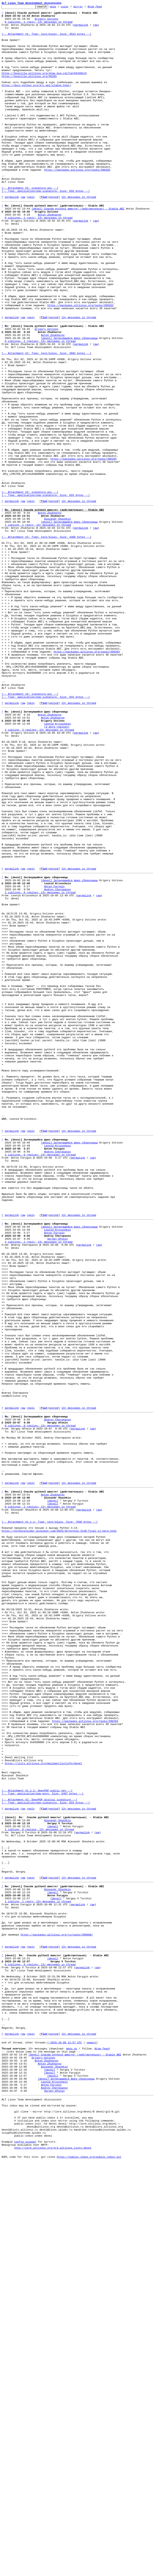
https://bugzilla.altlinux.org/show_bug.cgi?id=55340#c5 (44, 87)
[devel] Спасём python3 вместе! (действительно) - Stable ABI (77, 248)
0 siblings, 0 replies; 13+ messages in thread (40, 1701)
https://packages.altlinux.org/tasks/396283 (77, 203)
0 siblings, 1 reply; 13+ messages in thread (38, 25)
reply (31, 235)
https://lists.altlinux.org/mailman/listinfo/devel (43, 2105)
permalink (81, 29)
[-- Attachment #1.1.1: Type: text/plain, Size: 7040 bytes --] (50, 1815)
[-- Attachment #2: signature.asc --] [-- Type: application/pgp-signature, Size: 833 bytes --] (46, 226)
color (71, 7)
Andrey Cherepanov (57, 1061)
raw (95, 29)
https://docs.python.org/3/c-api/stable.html (35, 101)
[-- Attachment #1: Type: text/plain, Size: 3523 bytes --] (46, 40)
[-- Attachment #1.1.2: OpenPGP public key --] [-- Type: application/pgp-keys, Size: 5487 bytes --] (43, 2139)
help (59, 7)
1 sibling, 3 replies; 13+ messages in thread (39, 870)
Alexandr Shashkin (57, 618)
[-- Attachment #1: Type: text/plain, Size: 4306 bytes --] (46, 640)
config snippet (25, 2553)
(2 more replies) (56, 867)
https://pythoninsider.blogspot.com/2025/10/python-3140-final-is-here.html (59, 1826)
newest (91, 2435)
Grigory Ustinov (46, 22)
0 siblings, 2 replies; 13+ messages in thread (40, 406)
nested (53, 235)
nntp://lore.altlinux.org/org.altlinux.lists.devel (52, 2561)
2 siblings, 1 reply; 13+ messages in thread (38, 1481)
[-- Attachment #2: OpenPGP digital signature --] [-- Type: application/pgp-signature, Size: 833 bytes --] (46, 2150)
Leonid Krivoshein (57, 863)
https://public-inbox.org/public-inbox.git (89, 2571)
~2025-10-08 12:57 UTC (65, 2435)
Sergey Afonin (57, 1478)
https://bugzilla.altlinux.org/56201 (29, 90)
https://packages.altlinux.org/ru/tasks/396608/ (57, 2308)
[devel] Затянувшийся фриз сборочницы (69, 402)
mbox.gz (71, 2443)
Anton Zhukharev (49, 255)
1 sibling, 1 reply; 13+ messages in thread (38, 625)
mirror (84, 7)
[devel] (52, 1790)
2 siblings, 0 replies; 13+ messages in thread (40, 1064)
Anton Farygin (54, 1057)
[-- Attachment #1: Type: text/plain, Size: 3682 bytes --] (46, 420)
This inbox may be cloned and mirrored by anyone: (39, 2510)
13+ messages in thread (78, 235)
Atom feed (101, 7)
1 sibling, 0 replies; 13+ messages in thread (39, 2183)
